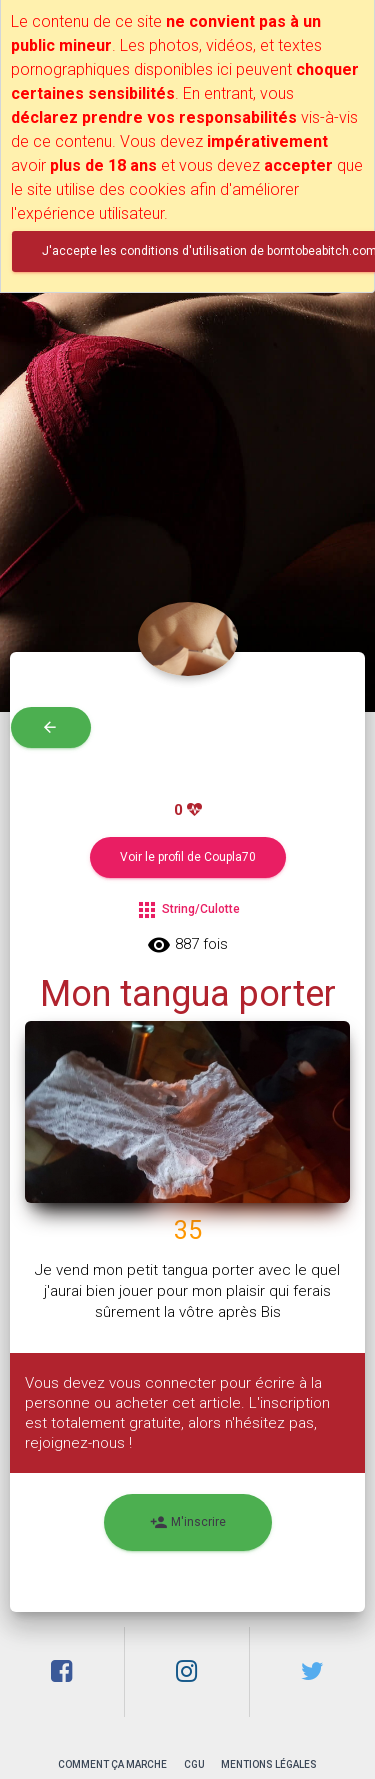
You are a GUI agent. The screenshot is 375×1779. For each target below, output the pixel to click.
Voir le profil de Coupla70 (188, 857)
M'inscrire (188, 1522)
